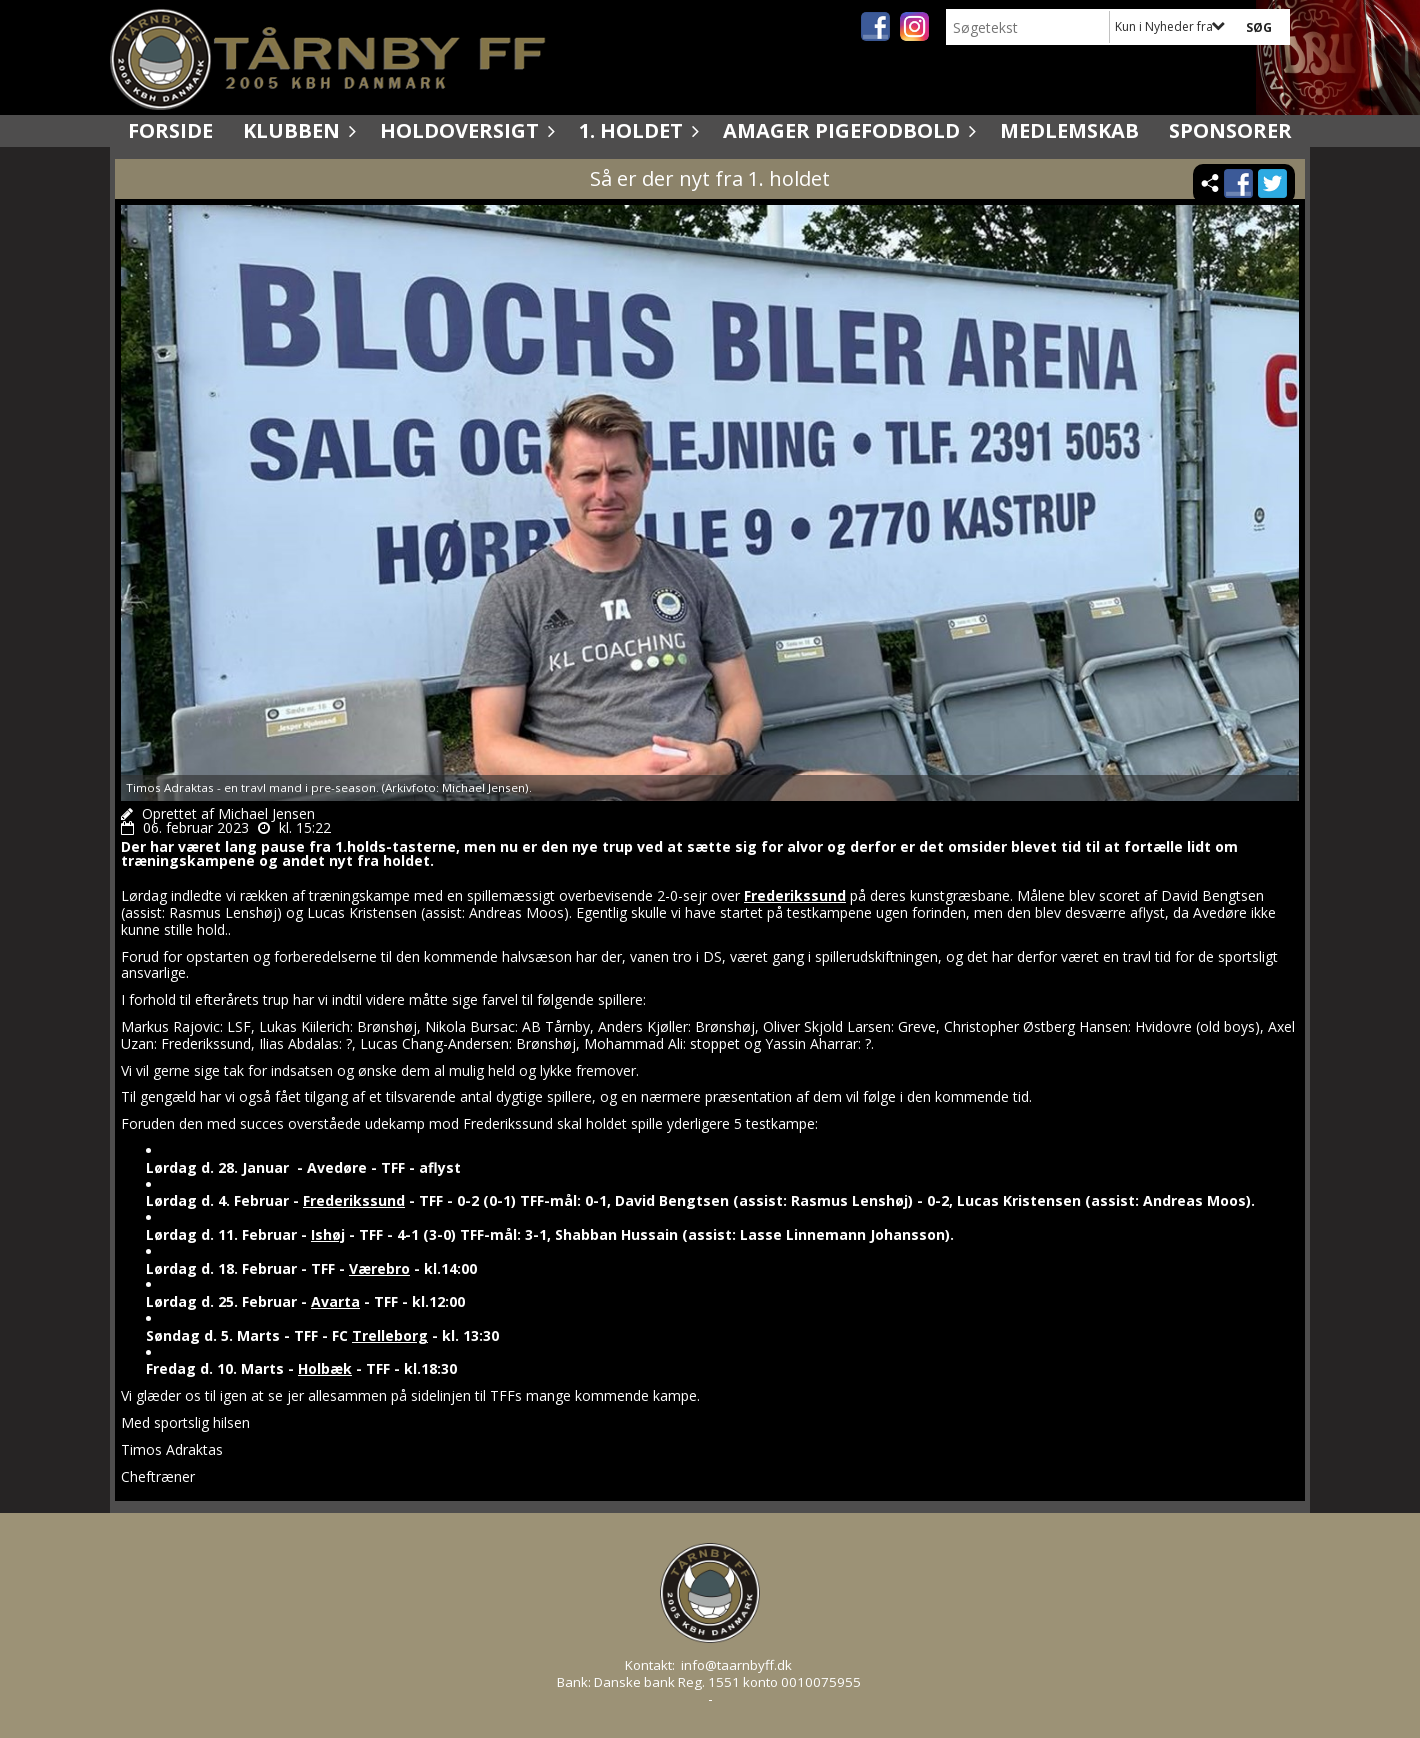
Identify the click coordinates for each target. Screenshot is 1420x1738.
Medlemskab (1069, 130)
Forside (170, 130)
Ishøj (328, 1234)
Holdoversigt (464, 130)
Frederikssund (795, 895)
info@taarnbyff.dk (736, 1665)
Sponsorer (1230, 130)
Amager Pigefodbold (846, 130)
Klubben (296, 130)
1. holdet (636, 130)
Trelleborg (390, 1335)
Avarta (335, 1301)
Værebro (379, 1268)
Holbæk (325, 1368)
